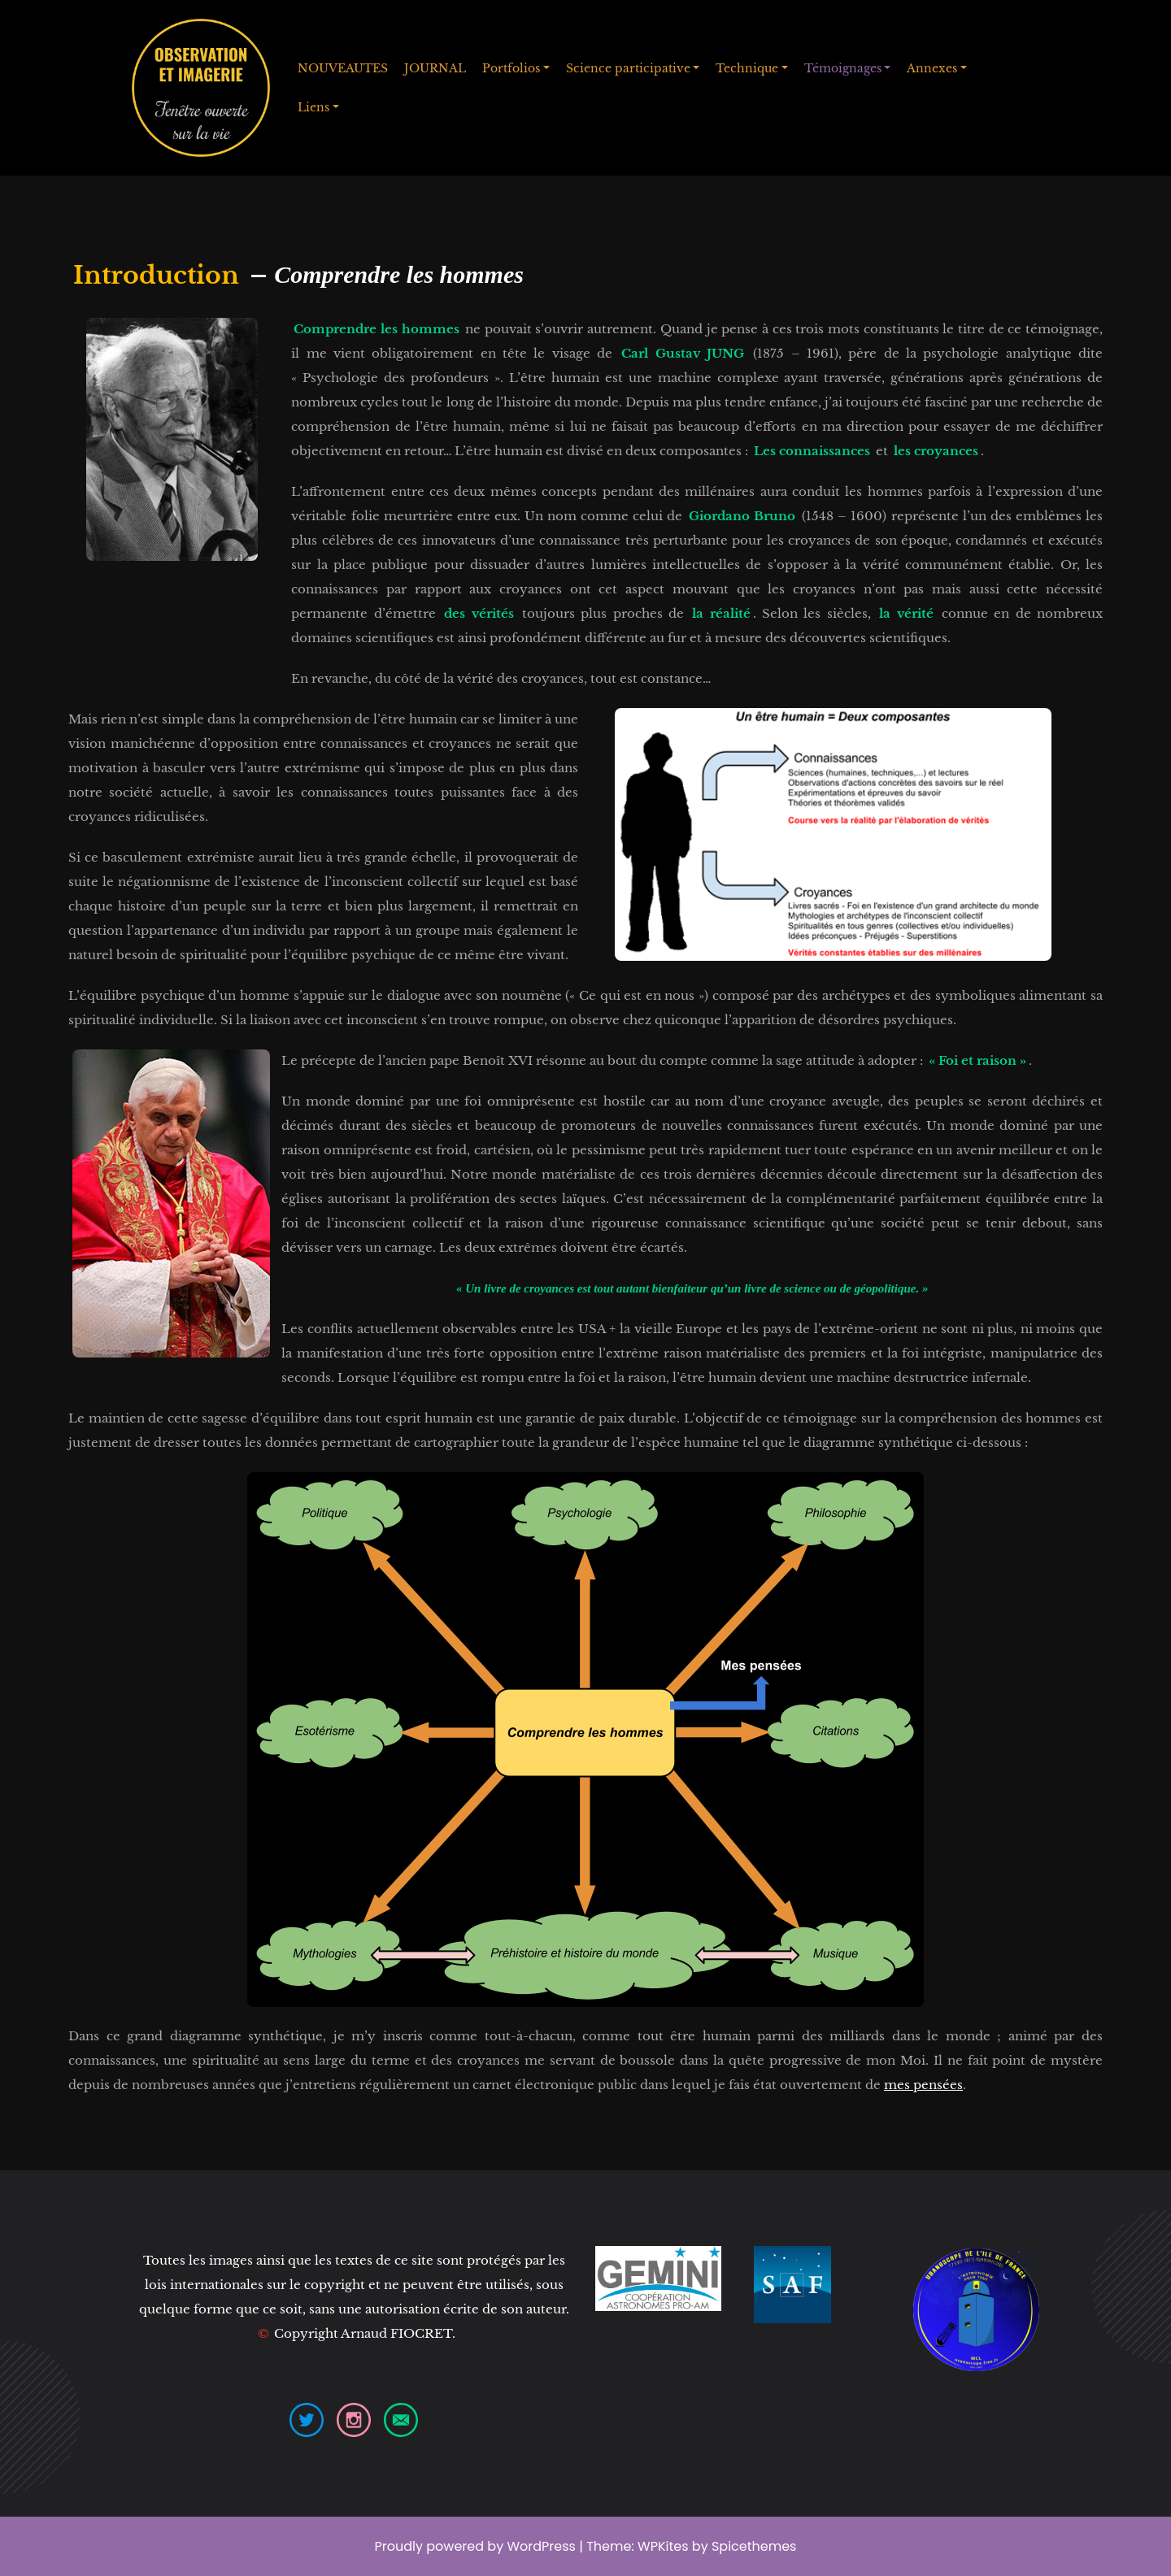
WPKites (665, 2546)
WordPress (541, 2546)
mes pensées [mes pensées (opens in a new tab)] (923, 2084)
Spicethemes (754, 2546)
